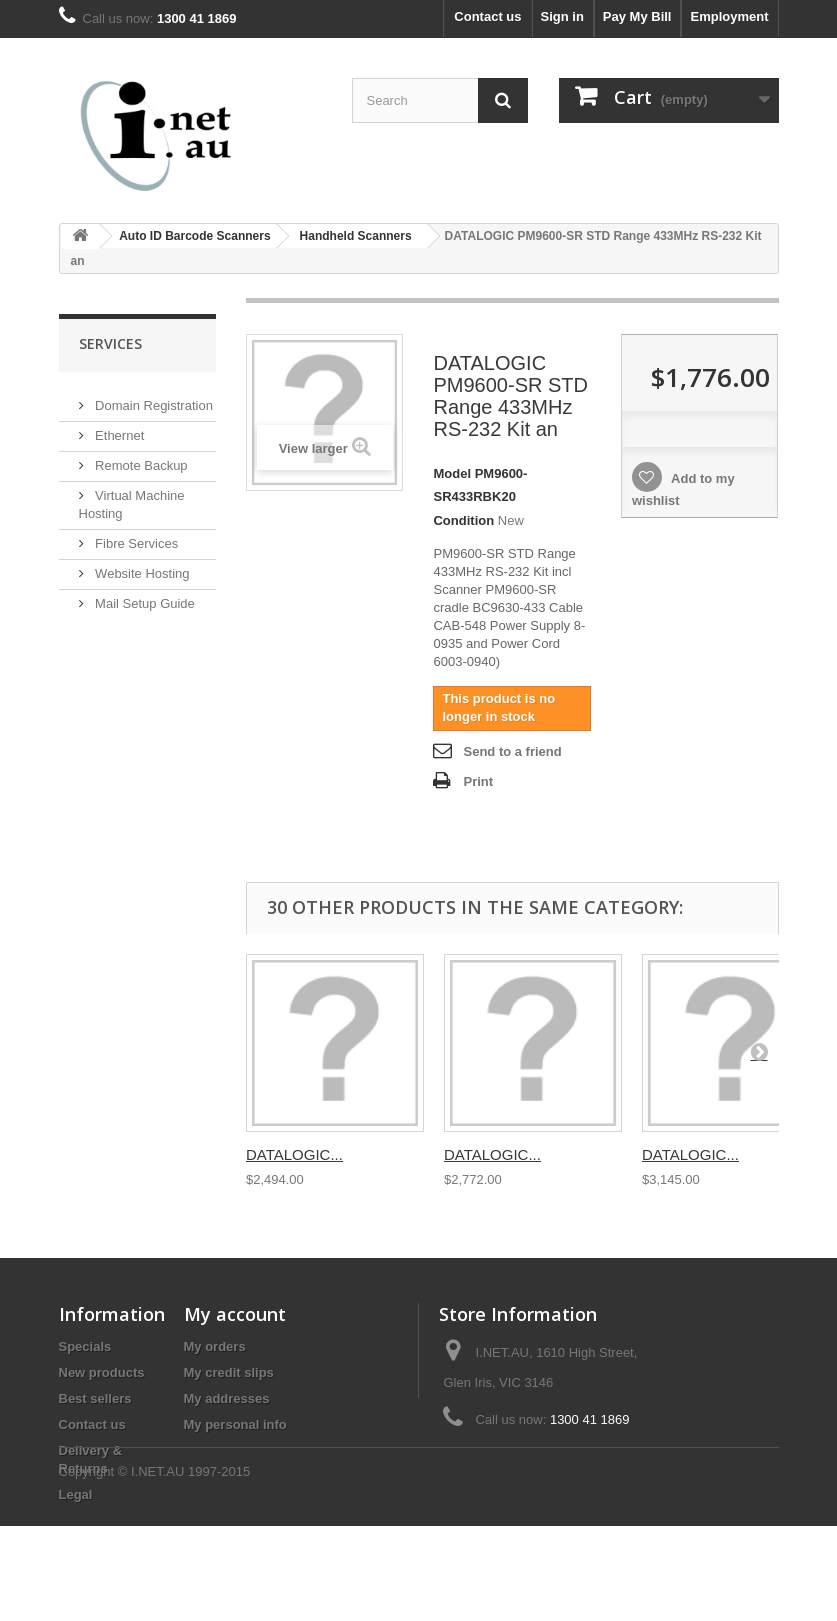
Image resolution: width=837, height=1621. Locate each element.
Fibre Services (135, 535)
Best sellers (95, 1398)
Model (452, 473)
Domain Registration (152, 397)
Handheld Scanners (356, 236)
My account (235, 1314)
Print (478, 781)
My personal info (235, 1424)
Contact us (487, 16)
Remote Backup (140, 457)
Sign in (562, 16)
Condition (463, 520)
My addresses (227, 1398)
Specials (85, 1346)
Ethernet (118, 427)
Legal (76, 1494)
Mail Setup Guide (143, 595)
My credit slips (229, 1372)
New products (102, 1372)
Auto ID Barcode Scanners (194, 236)
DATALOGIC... (294, 1154)
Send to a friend (512, 751)
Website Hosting (141, 565)
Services (110, 343)
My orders (215, 1346)
